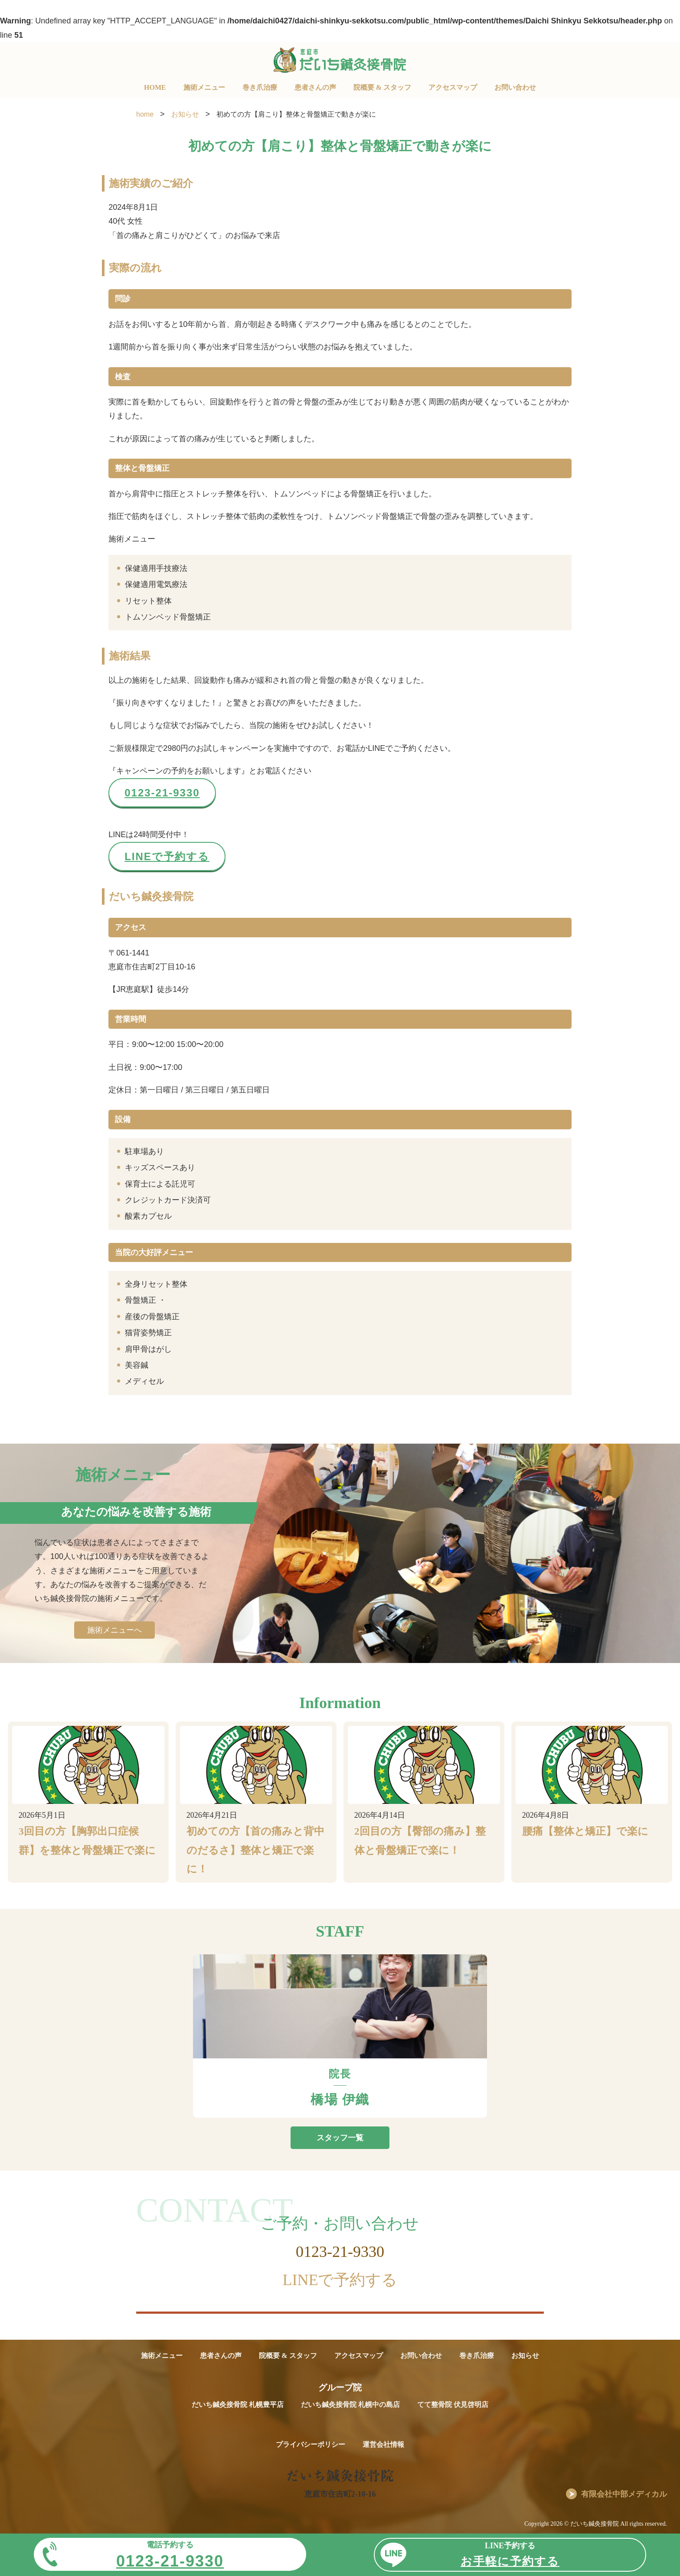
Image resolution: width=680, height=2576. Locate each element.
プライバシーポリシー (310, 2444)
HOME (155, 87)
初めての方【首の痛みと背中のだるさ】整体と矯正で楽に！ (255, 1850)
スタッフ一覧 (340, 2137)
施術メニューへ (114, 1630)
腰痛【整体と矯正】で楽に (585, 1831)
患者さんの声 (315, 87)
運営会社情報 (383, 2444)
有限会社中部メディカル (624, 2494)
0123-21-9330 (161, 793)
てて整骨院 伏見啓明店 (452, 2404)
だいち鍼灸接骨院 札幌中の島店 (350, 2404)
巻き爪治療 (259, 87)
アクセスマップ (452, 87)
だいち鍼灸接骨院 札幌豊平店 (238, 2404)
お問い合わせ (515, 87)
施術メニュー (204, 87)
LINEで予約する (166, 856)
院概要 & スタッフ (382, 87)
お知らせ (525, 2355)
